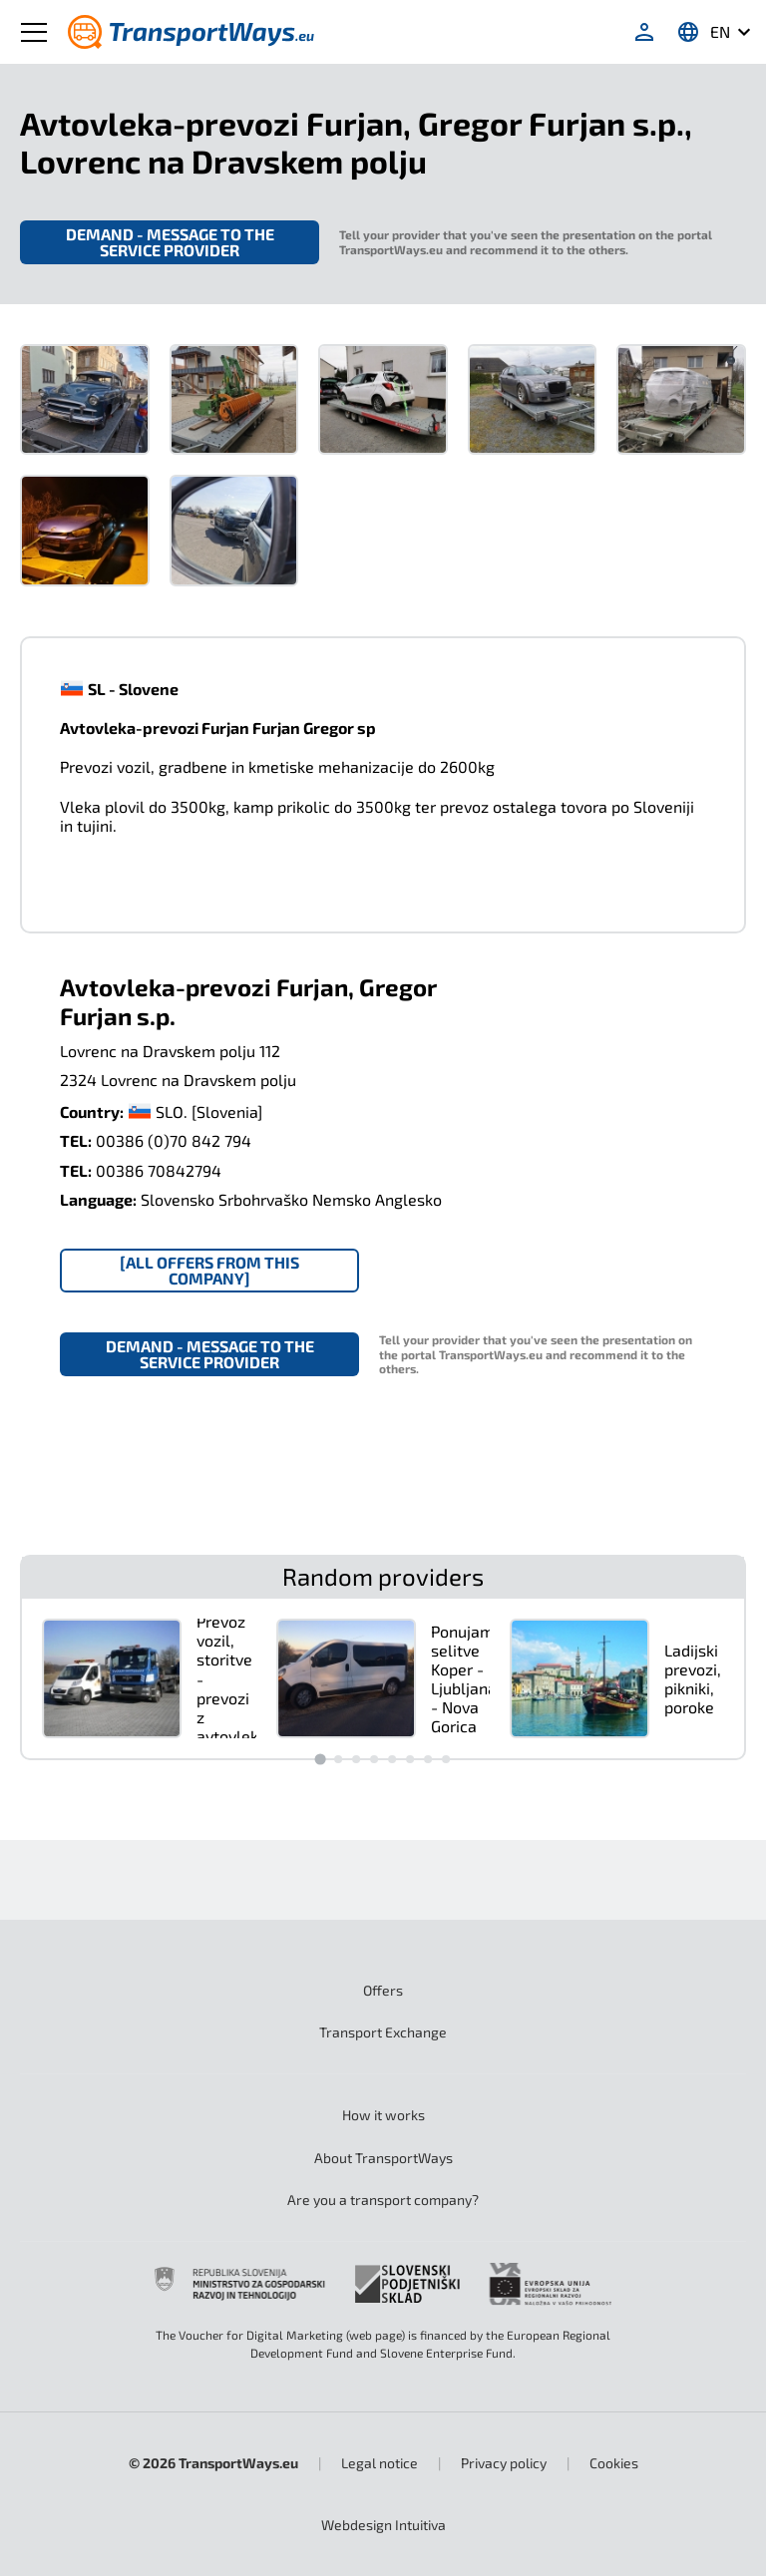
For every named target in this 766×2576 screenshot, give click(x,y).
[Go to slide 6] (410, 1759)
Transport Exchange (383, 2032)
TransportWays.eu (238, 2462)
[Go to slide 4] (374, 1759)
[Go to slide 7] (428, 1759)
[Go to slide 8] (446, 1759)
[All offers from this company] (209, 1270)
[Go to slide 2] (338, 1759)
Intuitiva (383, 2524)
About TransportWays (383, 2157)
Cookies (613, 2462)
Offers (383, 1990)
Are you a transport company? (383, 2199)
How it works (383, 2114)
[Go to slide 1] (319, 1758)
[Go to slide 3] (356, 1759)
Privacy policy (504, 2462)
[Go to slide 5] (392, 1759)
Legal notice (379, 2462)
